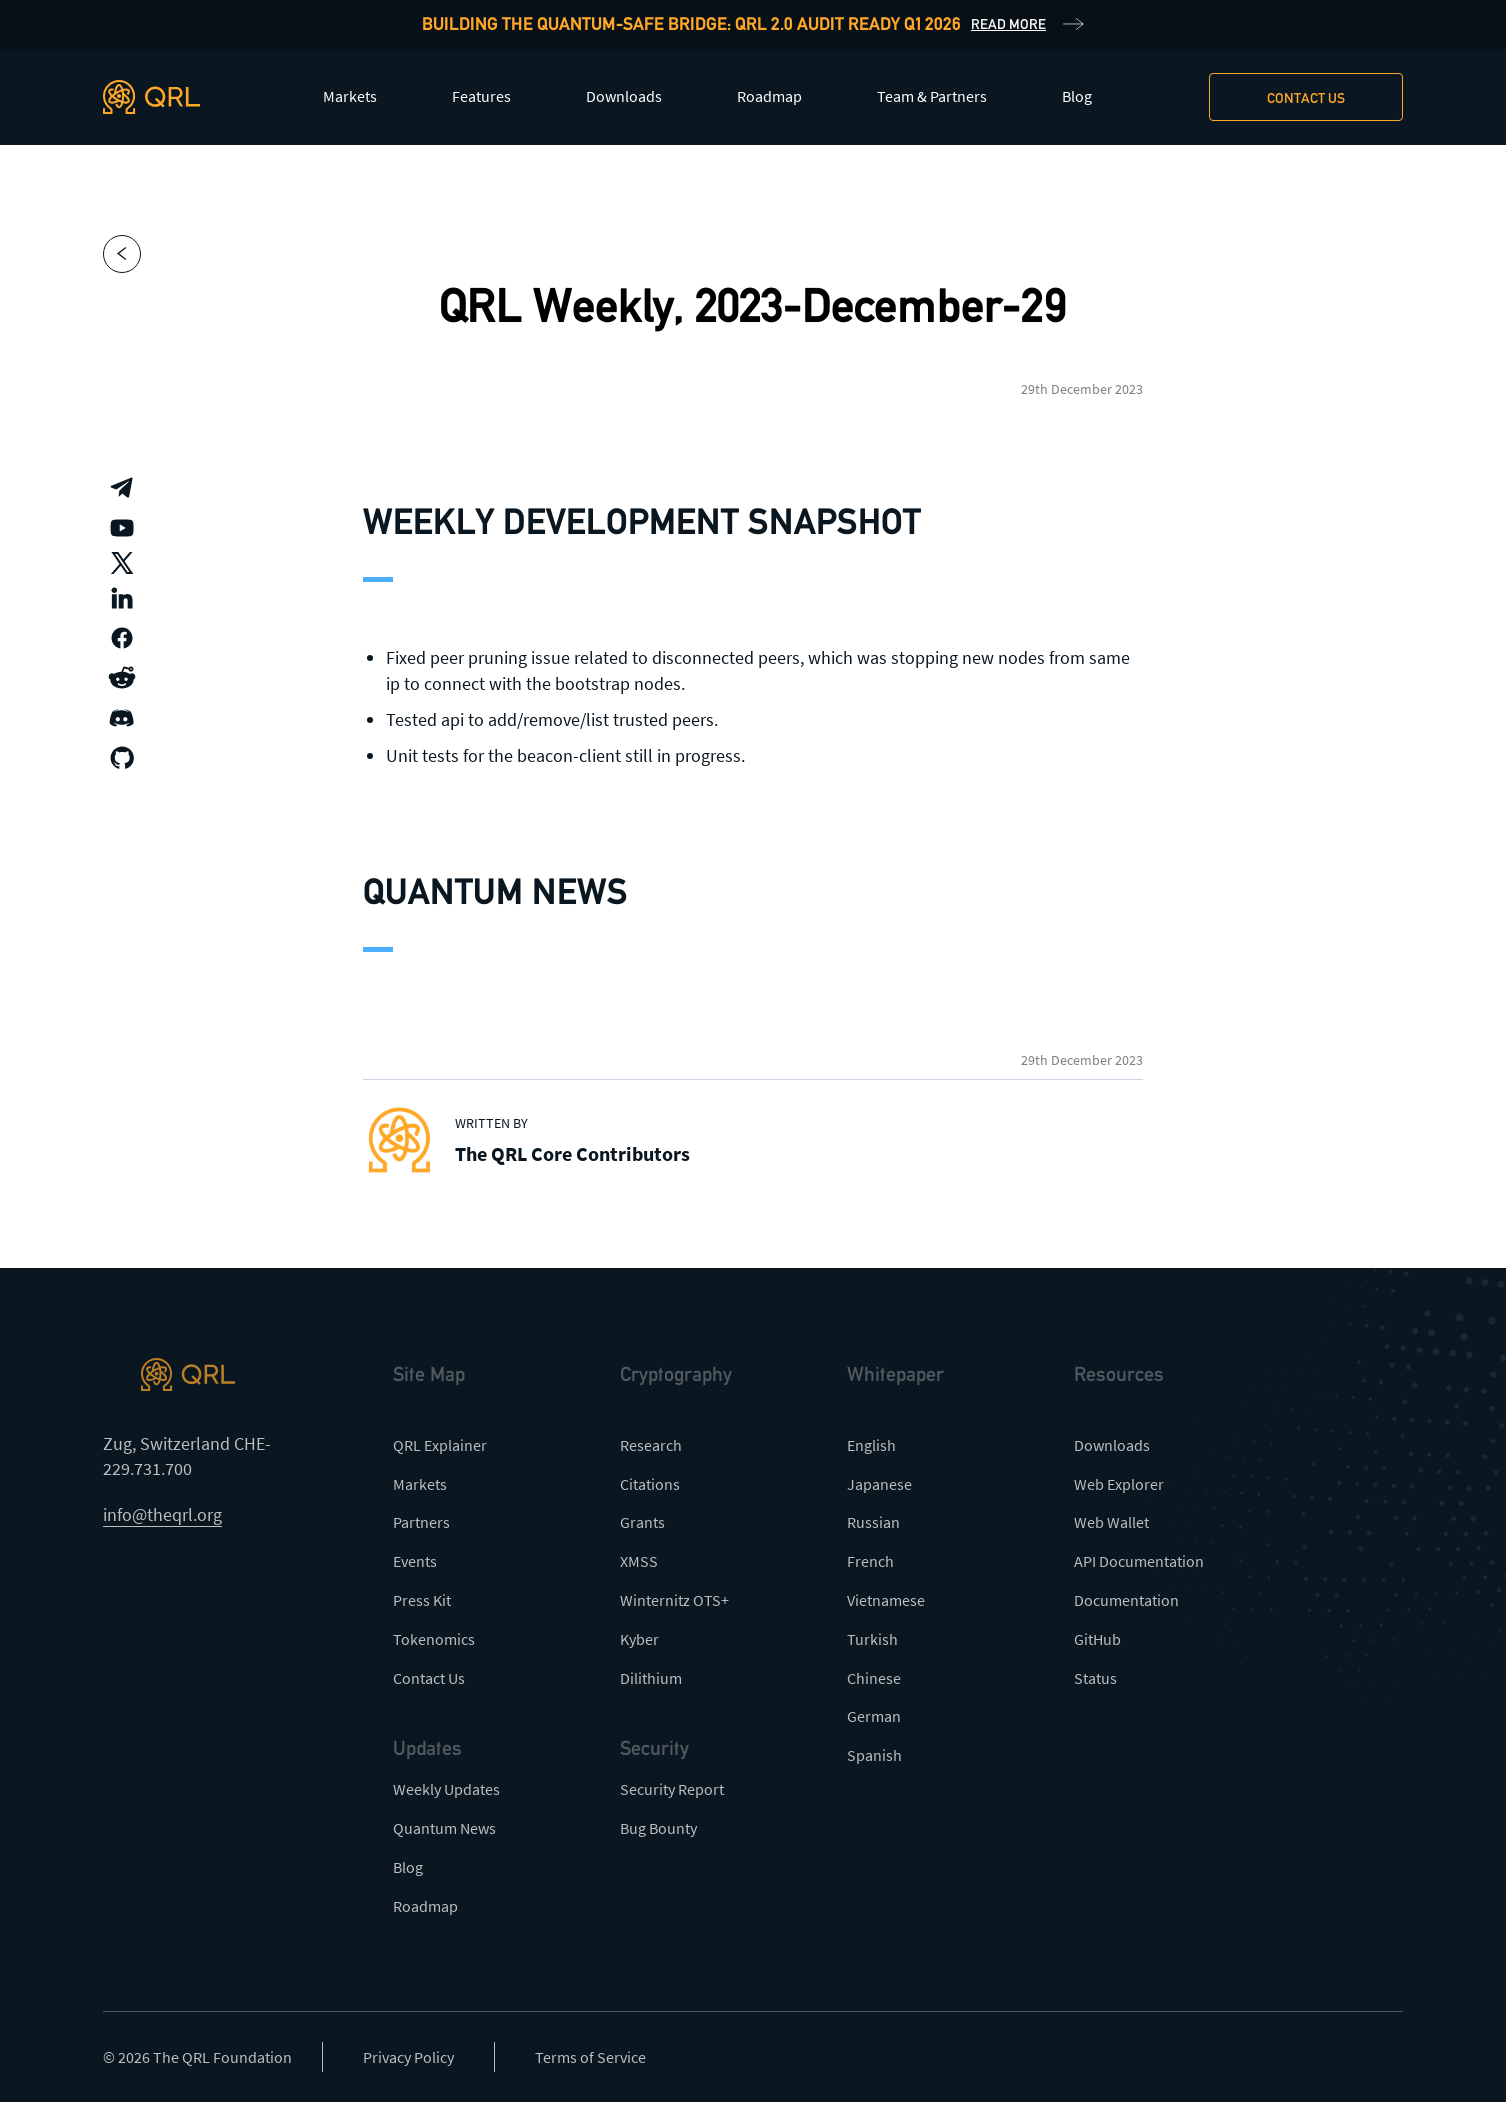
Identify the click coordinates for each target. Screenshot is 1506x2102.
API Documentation (1139, 1561)
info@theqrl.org (162, 1514)
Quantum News (444, 1828)
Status (1095, 1678)
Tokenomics (434, 1639)
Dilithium (651, 1678)
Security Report (672, 1789)
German (874, 1716)
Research (651, 1445)
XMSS (639, 1561)
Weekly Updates (446, 1789)
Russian (873, 1522)
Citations (650, 1484)
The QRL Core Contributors (572, 1153)
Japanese (879, 1484)
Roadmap (769, 96)
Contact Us (429, 1678)
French (870, 1561)
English (871, 1445)
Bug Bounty (658, 1828)
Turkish (872, 1639)
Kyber (639, 1639)
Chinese (874, 1678)
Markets (350, 96)
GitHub (1097, 1639)
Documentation (1126, 1600)
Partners (421, 1522)
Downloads (624, 96)
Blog (1077, 96)
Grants (642, 1522)
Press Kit (422, 1600)
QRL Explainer (440, 1445)
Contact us (1306, 98)
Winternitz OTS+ (674, 1600)
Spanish (874, 1755)
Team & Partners (932, 96)
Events (415, 1561)
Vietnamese (886, 1600)
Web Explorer (1119, 1484)
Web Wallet (1111, 1522)
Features (481, 96)
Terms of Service (590, 2057)
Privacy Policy (408, 2057)
